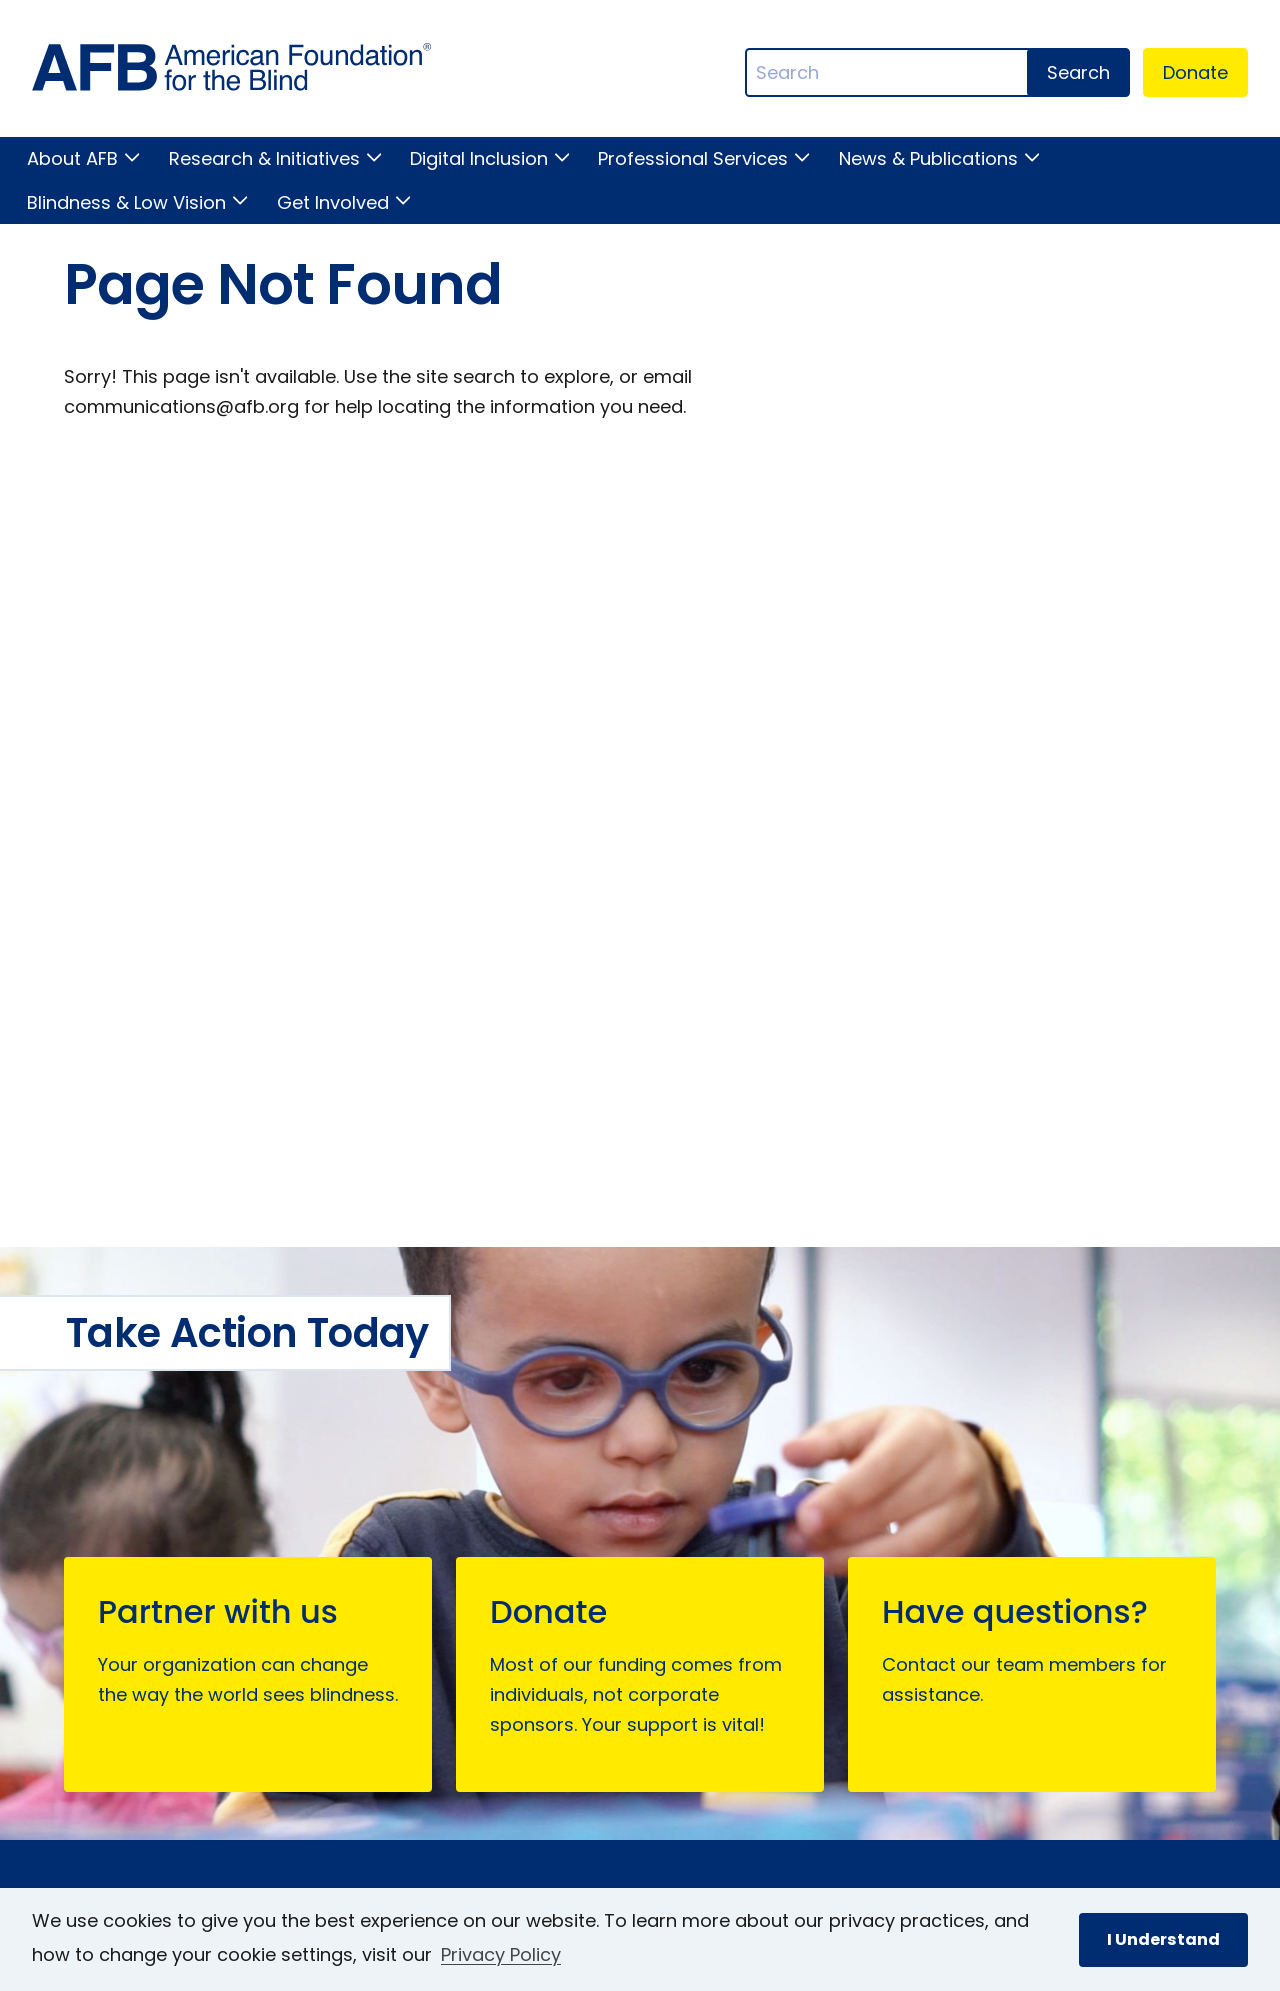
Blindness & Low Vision (126, 202)
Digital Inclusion (479, 158)
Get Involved (333, 202)
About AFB (72, 158)
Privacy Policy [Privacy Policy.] (501, 1954)
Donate (1195, 72)
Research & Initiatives (264, 158)
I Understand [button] (1163, 1939)
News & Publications (928, 158)
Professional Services (693, 158)
